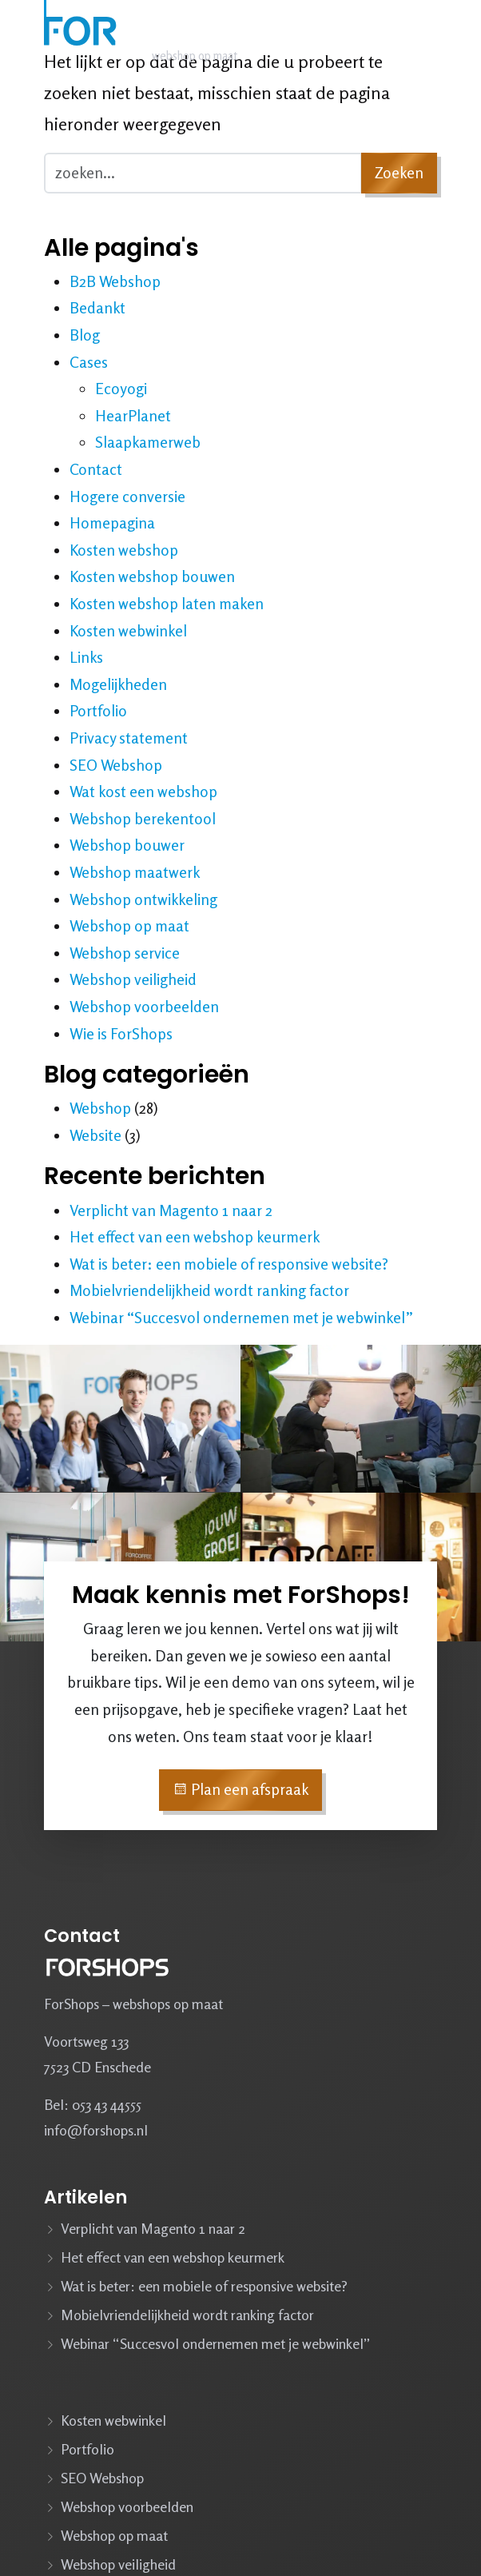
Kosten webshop (124, 550)
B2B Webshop (115, 281)
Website (95, 1135)
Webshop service (125, 953)
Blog (85, 335)
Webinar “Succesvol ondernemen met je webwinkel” (241, 1317)
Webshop (100, 1108)
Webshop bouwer (127, 845)
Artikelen (85, 2197)
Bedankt (97, 307)
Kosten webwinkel (128, 630)
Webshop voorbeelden (144, 1006)
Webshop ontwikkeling (143, 899)
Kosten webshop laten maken (167, 603)
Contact (96, 469)
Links (86, 657)
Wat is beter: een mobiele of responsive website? (229, 1264)
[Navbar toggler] (418, 37)
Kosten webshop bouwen (152, 576)
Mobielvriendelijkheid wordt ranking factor (209, 1290)
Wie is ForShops (121, 1033)
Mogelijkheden (118, 684)
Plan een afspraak (240, 1789)
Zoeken (399, 172)
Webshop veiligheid (133, 979)
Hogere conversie (127, 496)
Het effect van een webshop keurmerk (195, 1236)
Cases (89, 362)
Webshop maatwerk (135, 872)
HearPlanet (133, 415)
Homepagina (112, 522)
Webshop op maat (129, 925)
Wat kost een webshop (143, 791)
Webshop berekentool (143, 818)
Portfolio (98, 710)
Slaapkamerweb (148, 442)
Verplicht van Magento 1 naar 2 (171, 1210)
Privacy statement (129, 738)
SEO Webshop (116, 765)
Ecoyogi (121, 388)
